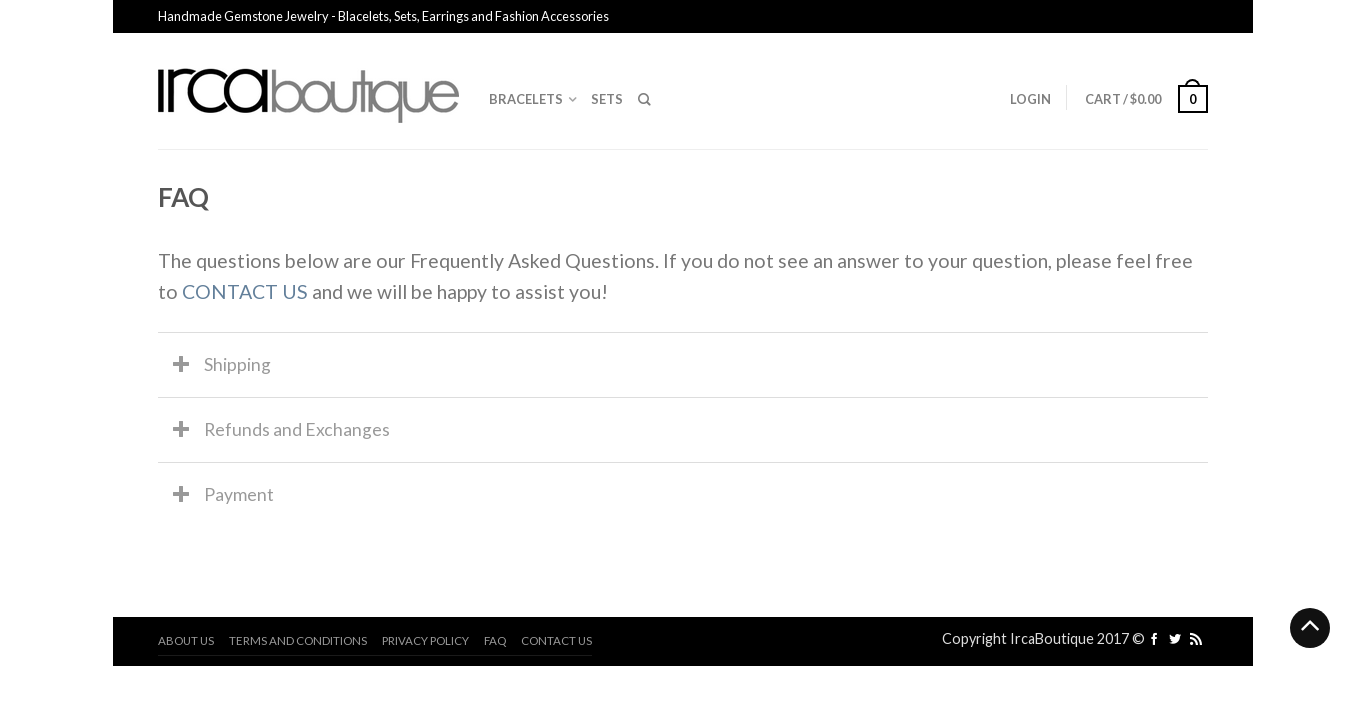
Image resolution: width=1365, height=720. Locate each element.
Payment (239, 494)
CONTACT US (245, 291)
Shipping (237, 364)
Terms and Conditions (298, 640)
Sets (607, 99)
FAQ (495, 640)
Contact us (556, 640)
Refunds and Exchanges (297, 429)
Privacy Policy (425, 640)
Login (1030, 99)
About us (186, 640)
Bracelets (526, 99)
